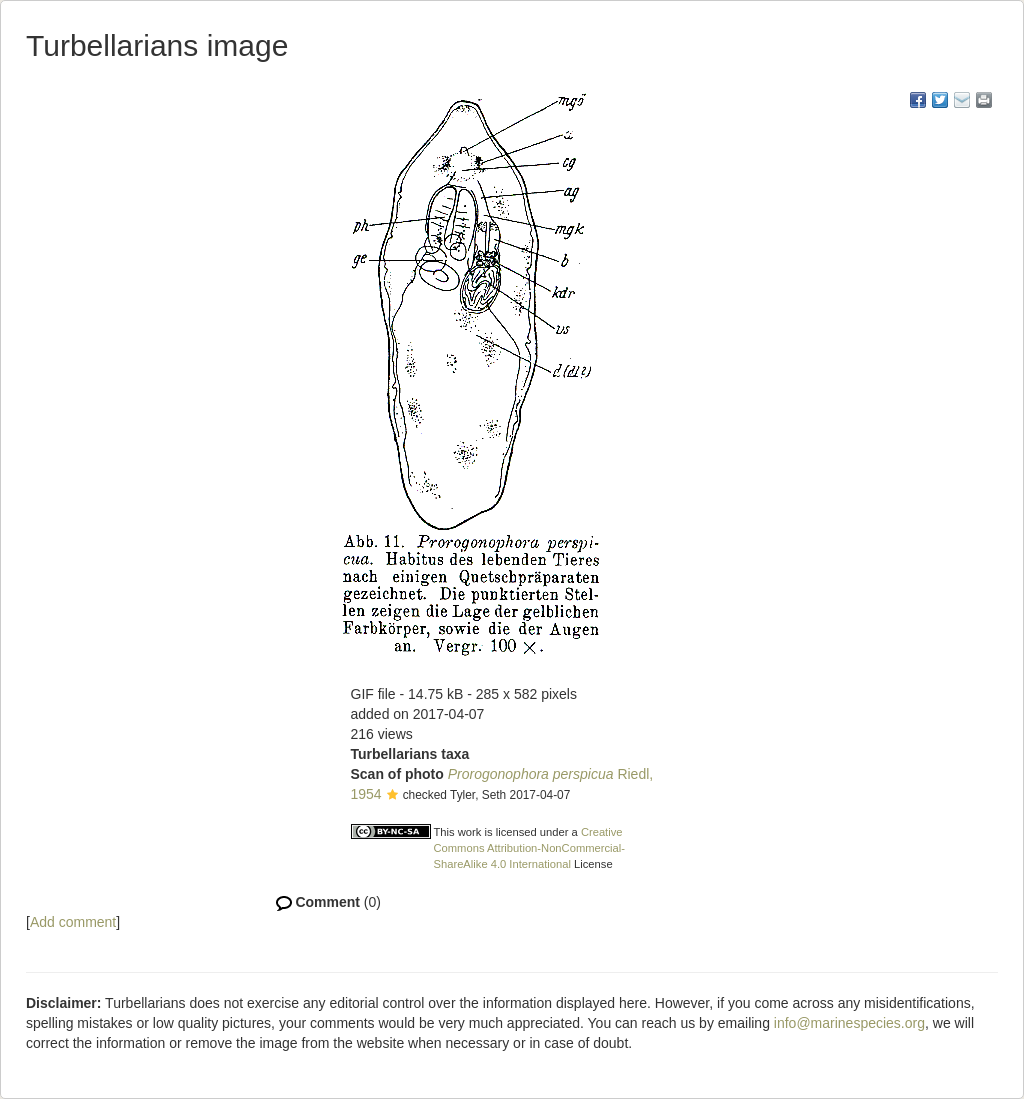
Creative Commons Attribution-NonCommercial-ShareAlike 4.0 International (530, 848)
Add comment (73, 922)
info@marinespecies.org (849, 1023)
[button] (392, 796)
